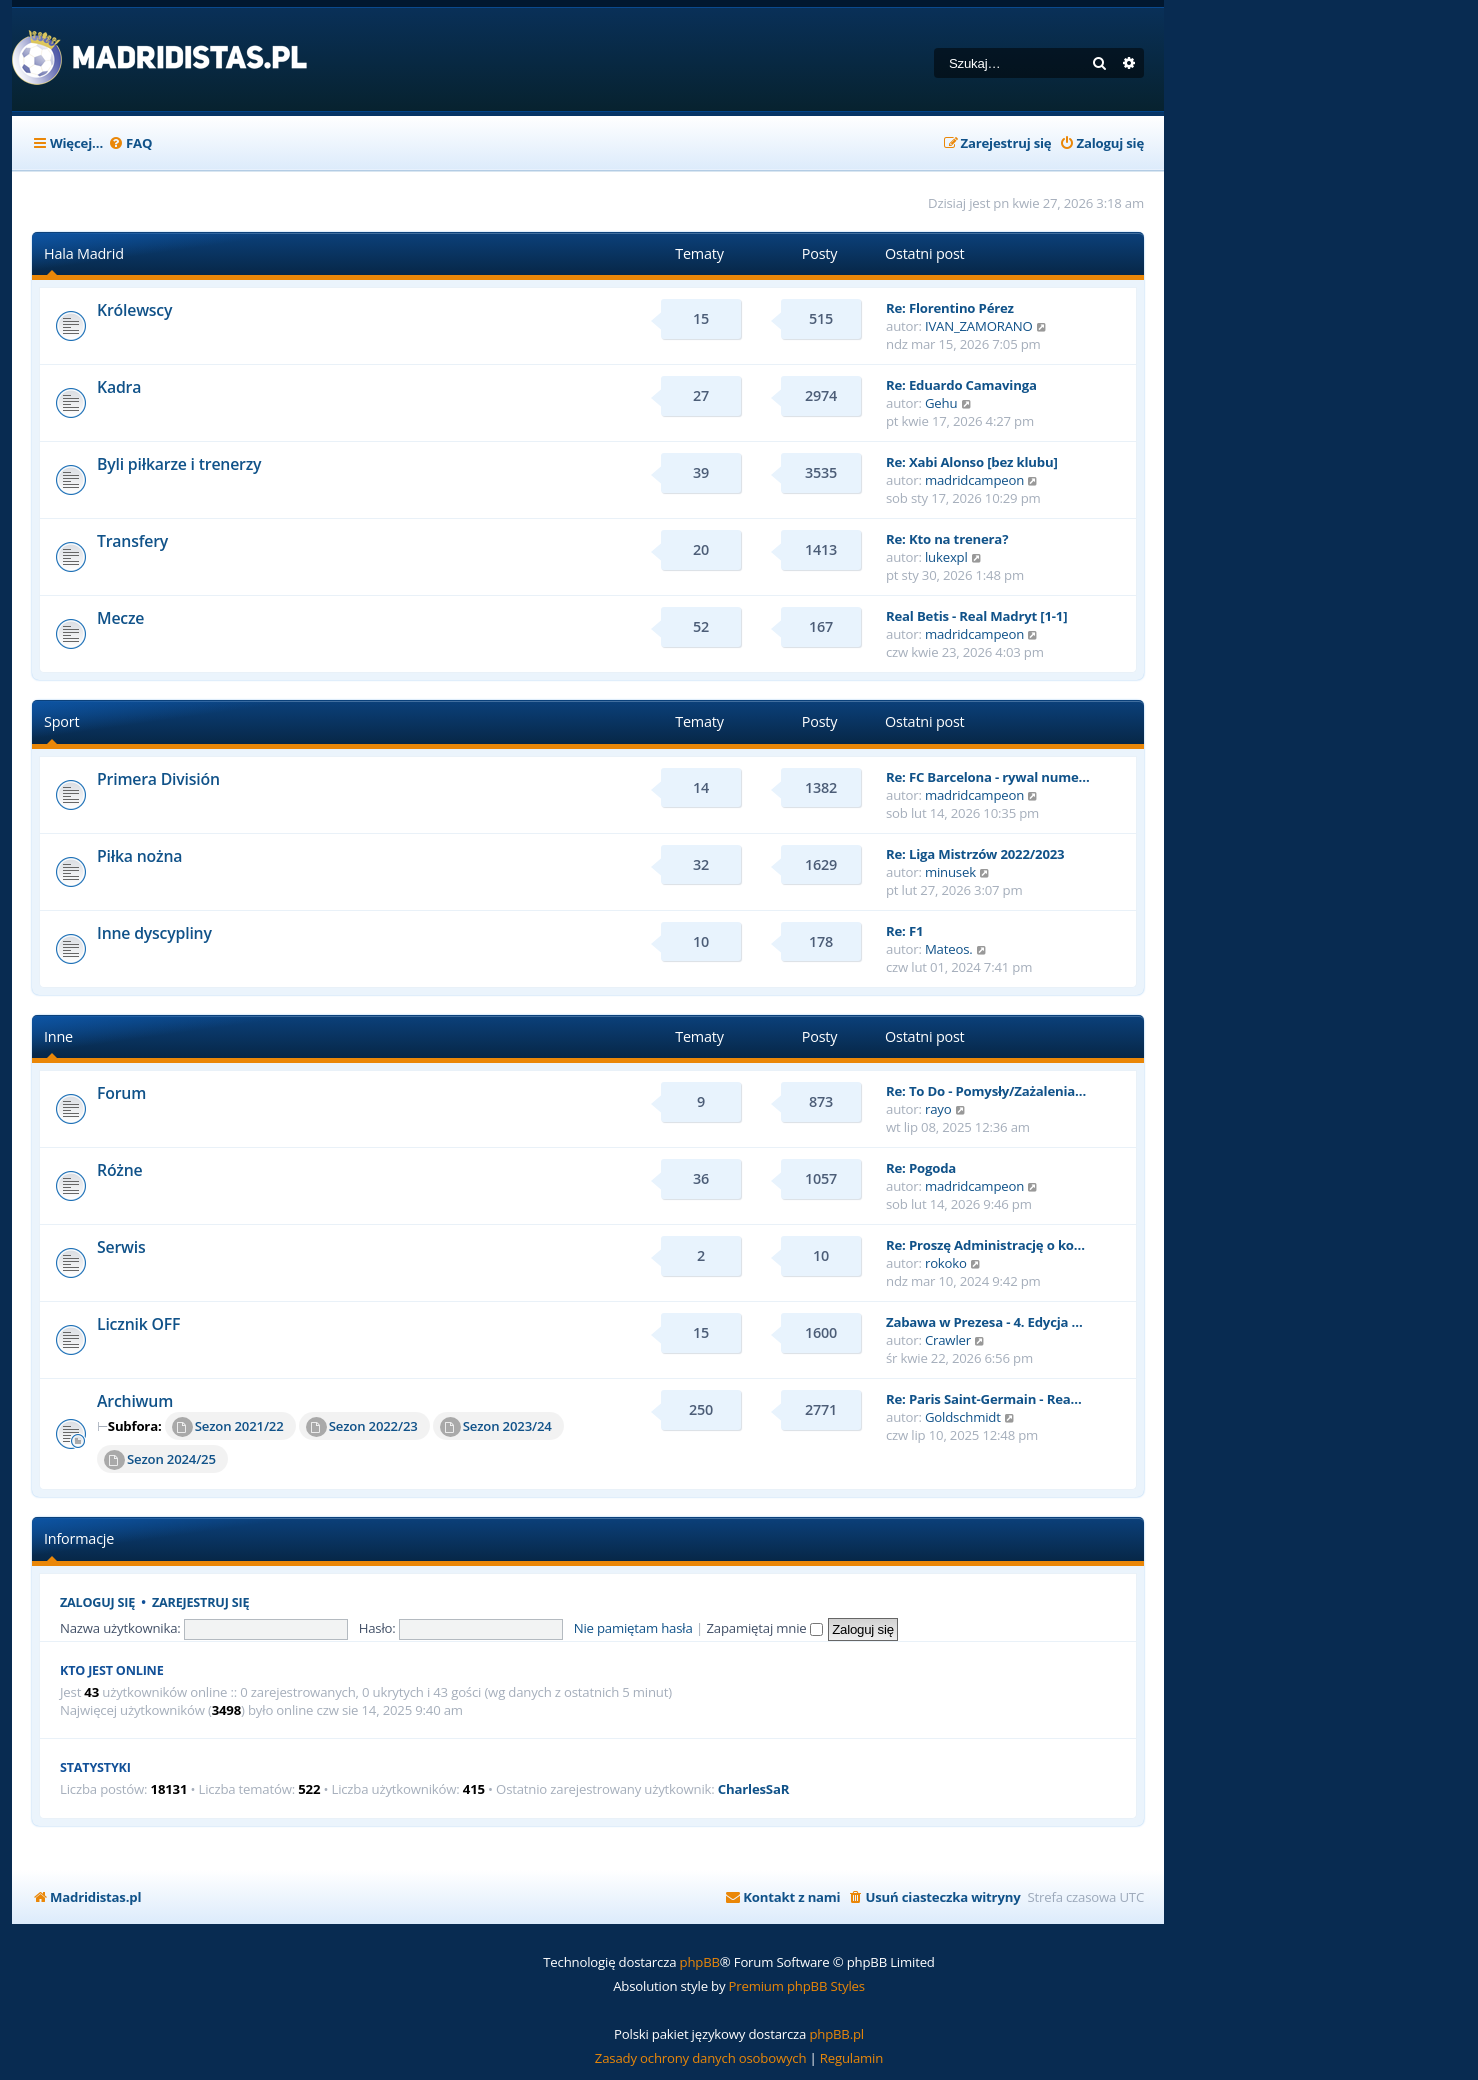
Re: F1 (904, 931)
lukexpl (946, 557)
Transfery (132, 541)
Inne (58, 1036)
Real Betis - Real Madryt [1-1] (976, 616)
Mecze (120, 618)
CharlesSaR (753, 1789)
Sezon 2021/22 (228, 1427)
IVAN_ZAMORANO (979, 326)
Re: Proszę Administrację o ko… (985, 1245)
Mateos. (949, 949)
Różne (120, 1170)
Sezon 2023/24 (496, 1427)
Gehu (941, 403)
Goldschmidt (963, 1417)
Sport (61, 721)
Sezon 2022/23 (362, 1427)
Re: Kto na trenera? (947, 539)
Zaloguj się (97, 1602)
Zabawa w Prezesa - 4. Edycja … (984, 1322)
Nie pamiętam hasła (633, 1628)
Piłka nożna (139, 856)
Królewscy (134, 310)
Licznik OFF (138, 1324)
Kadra (119, 387)
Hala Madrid (84, 253)
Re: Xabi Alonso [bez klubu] (972, 462)
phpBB (700, 1962)
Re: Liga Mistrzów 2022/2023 (975, 854)
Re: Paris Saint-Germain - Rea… (984, 1399)
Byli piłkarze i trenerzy (179, 464)
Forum (121, 1093)
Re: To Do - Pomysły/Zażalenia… (986, 1091)
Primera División (158, 779)
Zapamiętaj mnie (765, 1628)
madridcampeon (974, 480)
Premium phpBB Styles (797, 1986)
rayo (938, 1109)
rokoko (946, 1263)
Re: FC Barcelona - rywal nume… (988, 777)
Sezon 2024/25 (160, 1460)
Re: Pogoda (921, 1168)
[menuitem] (130, 143)
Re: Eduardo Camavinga (961, 385)
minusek (950, 872)
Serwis (121, 1247)
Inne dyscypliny (154, 933)
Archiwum (135, 1401)
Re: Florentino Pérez (950, 308)
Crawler (948, 1340)
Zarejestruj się (200, 1602)
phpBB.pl (836, 2034)
